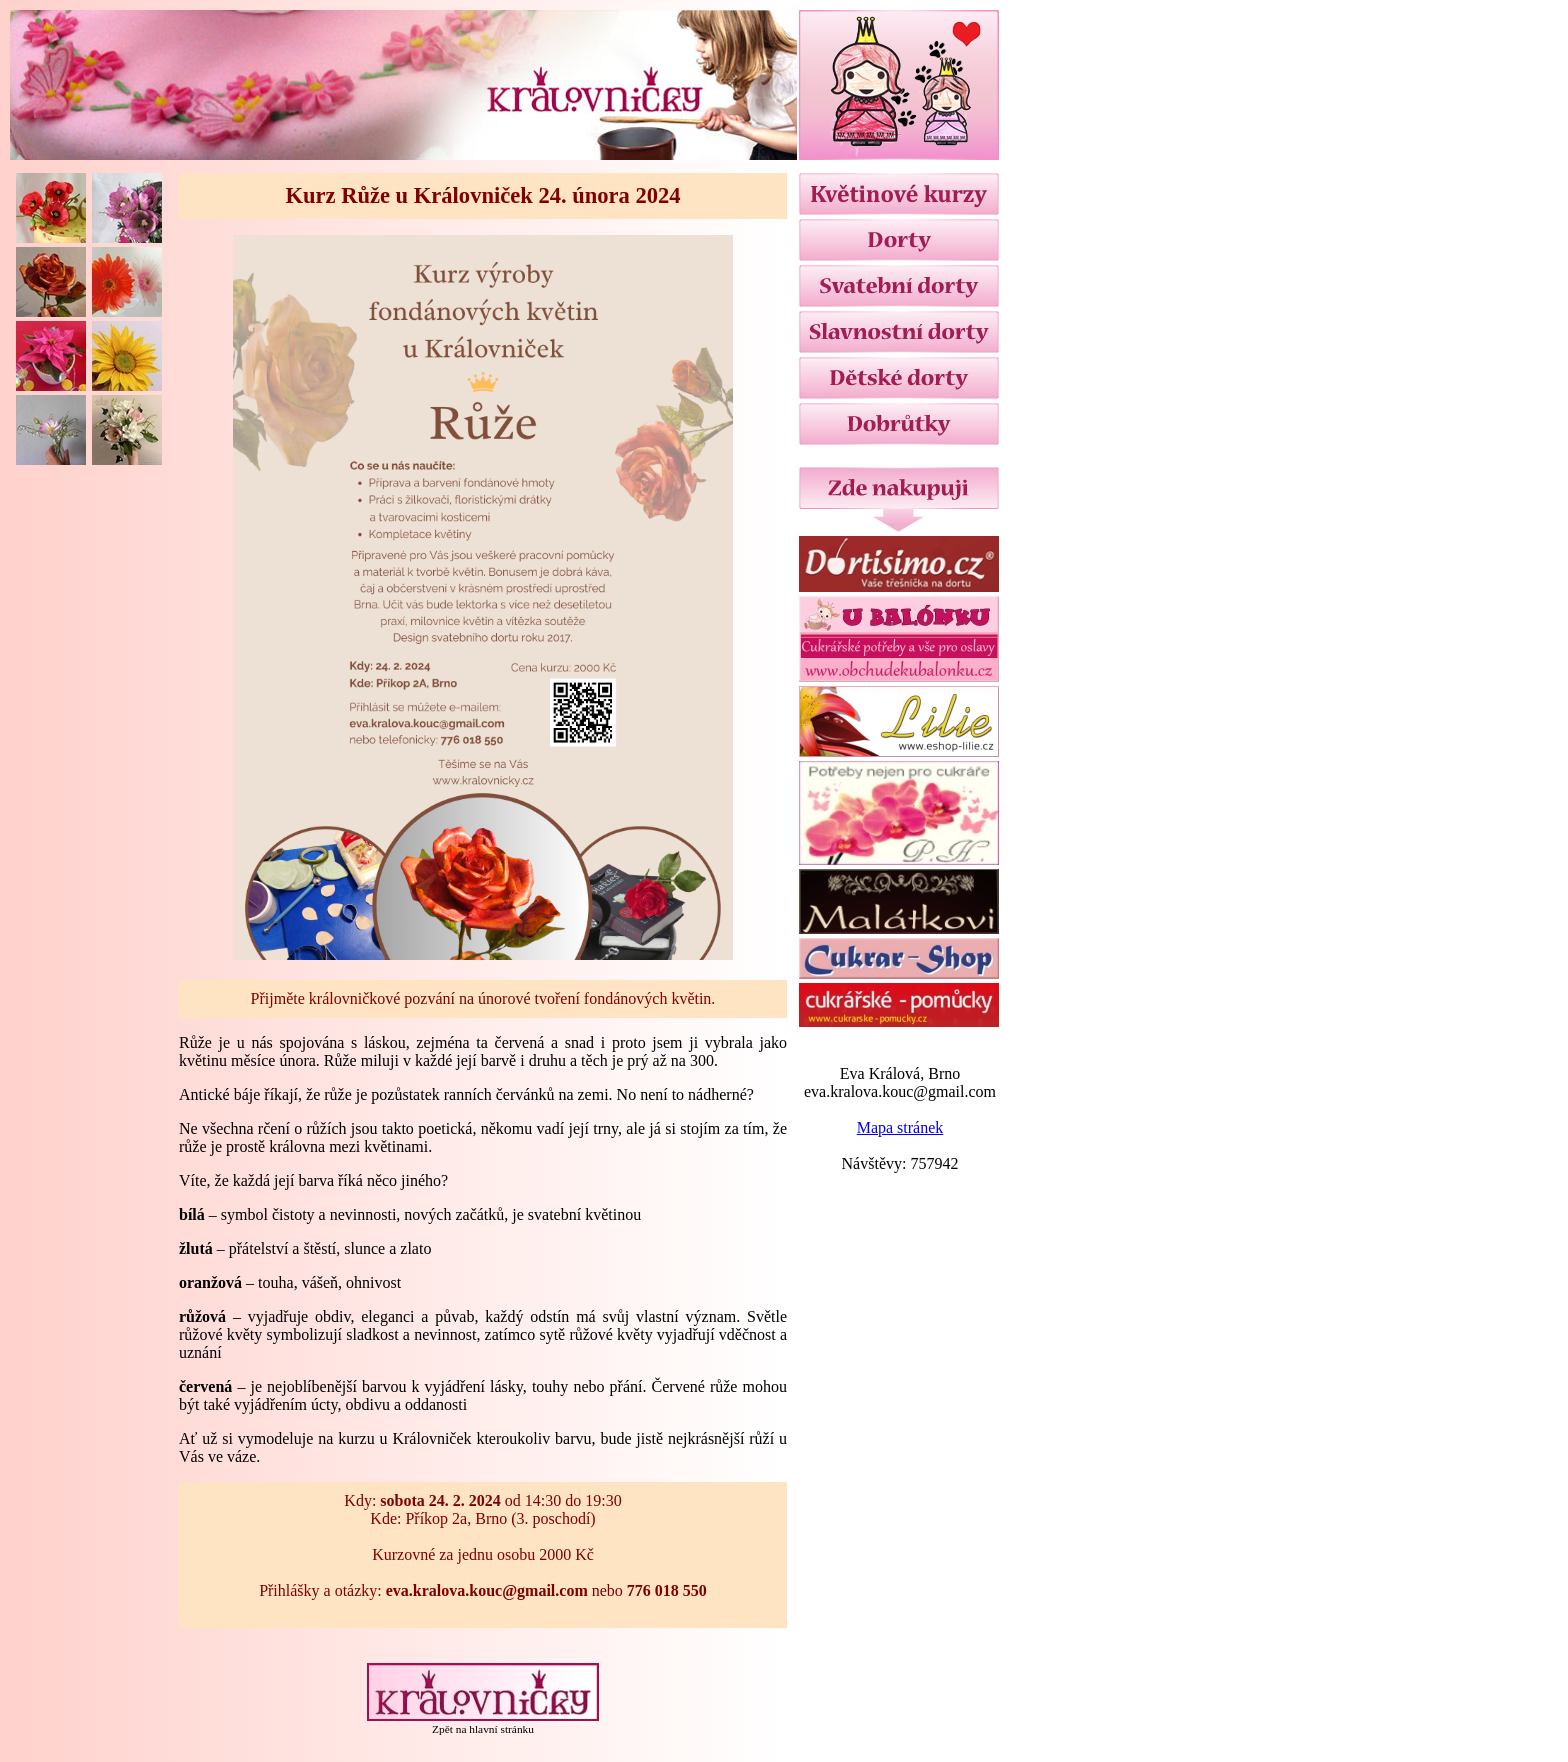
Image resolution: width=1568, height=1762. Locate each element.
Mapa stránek (900, 1127)
